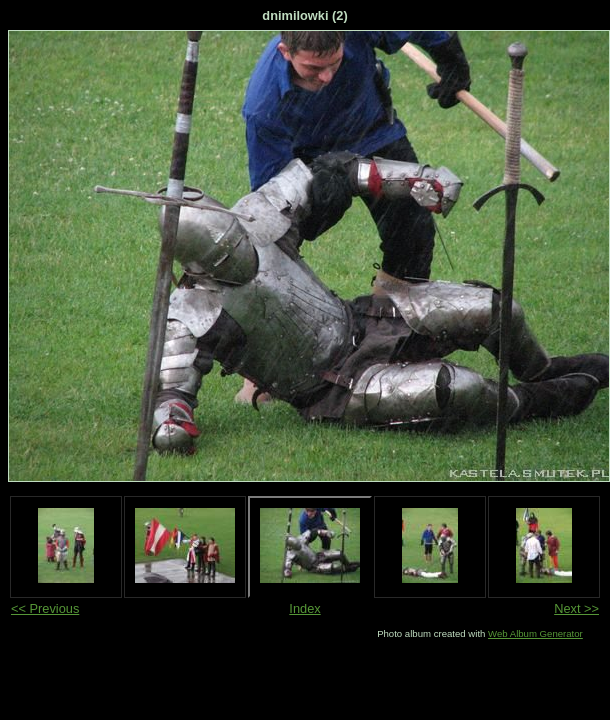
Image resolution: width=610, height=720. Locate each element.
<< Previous (45, 608)
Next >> (576, 608)
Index (304, 608)
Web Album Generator (535, 633)
